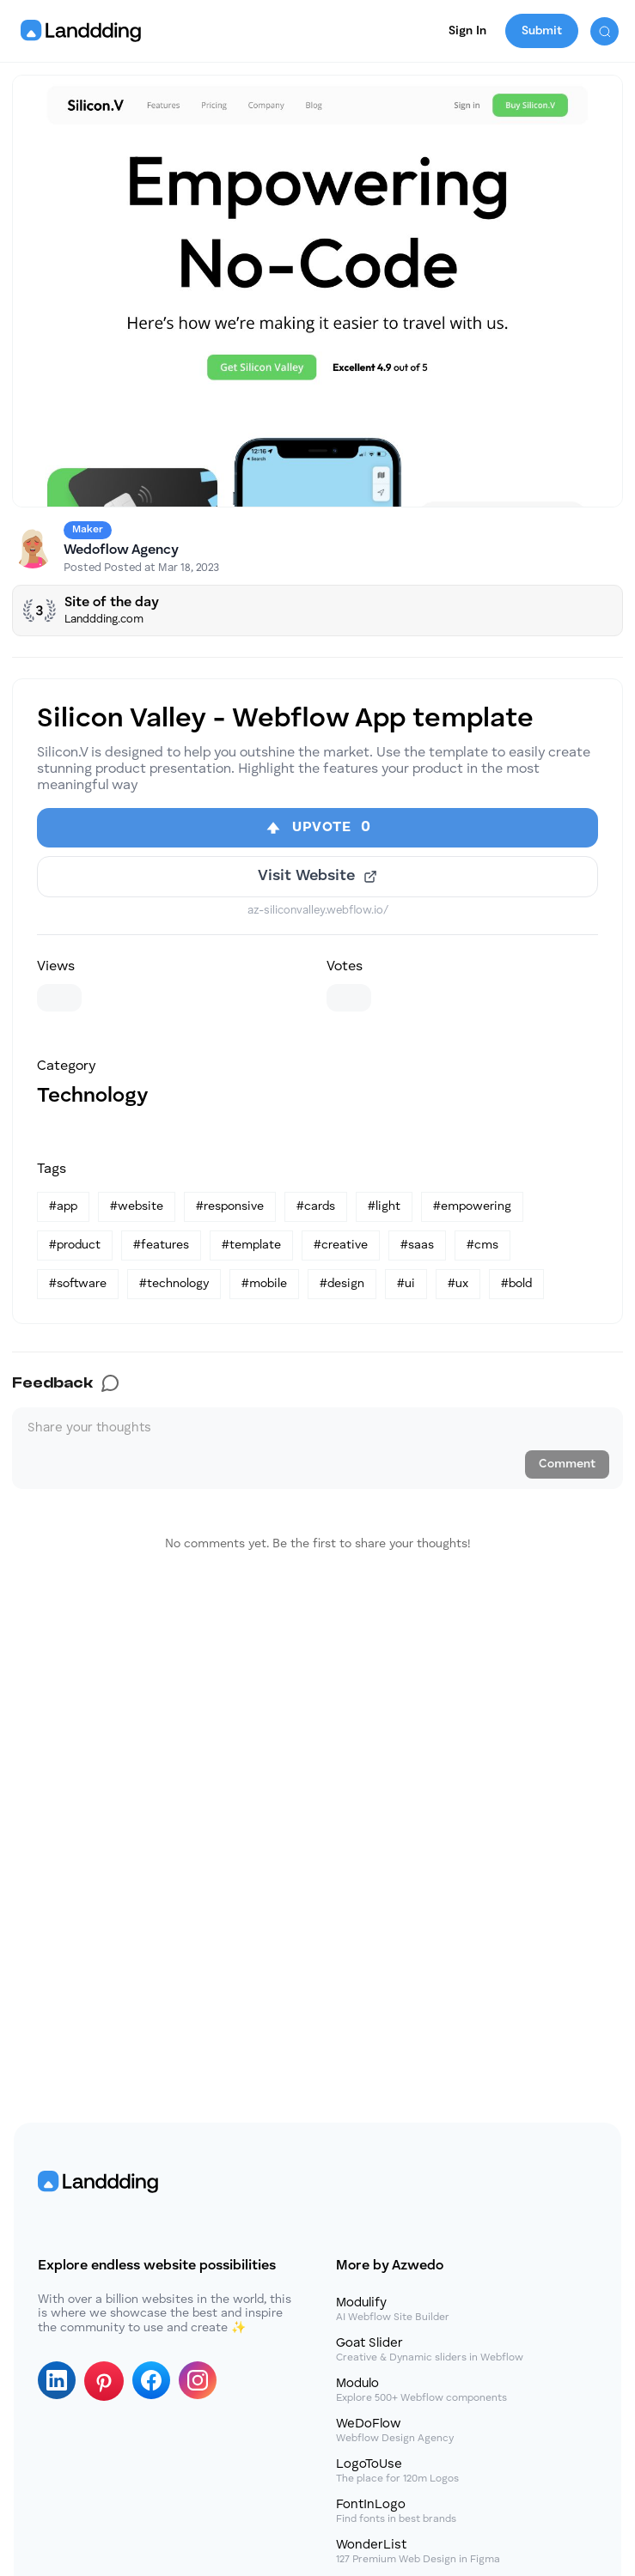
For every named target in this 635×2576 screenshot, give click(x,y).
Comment (567, 1464)
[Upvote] (317, 828)
